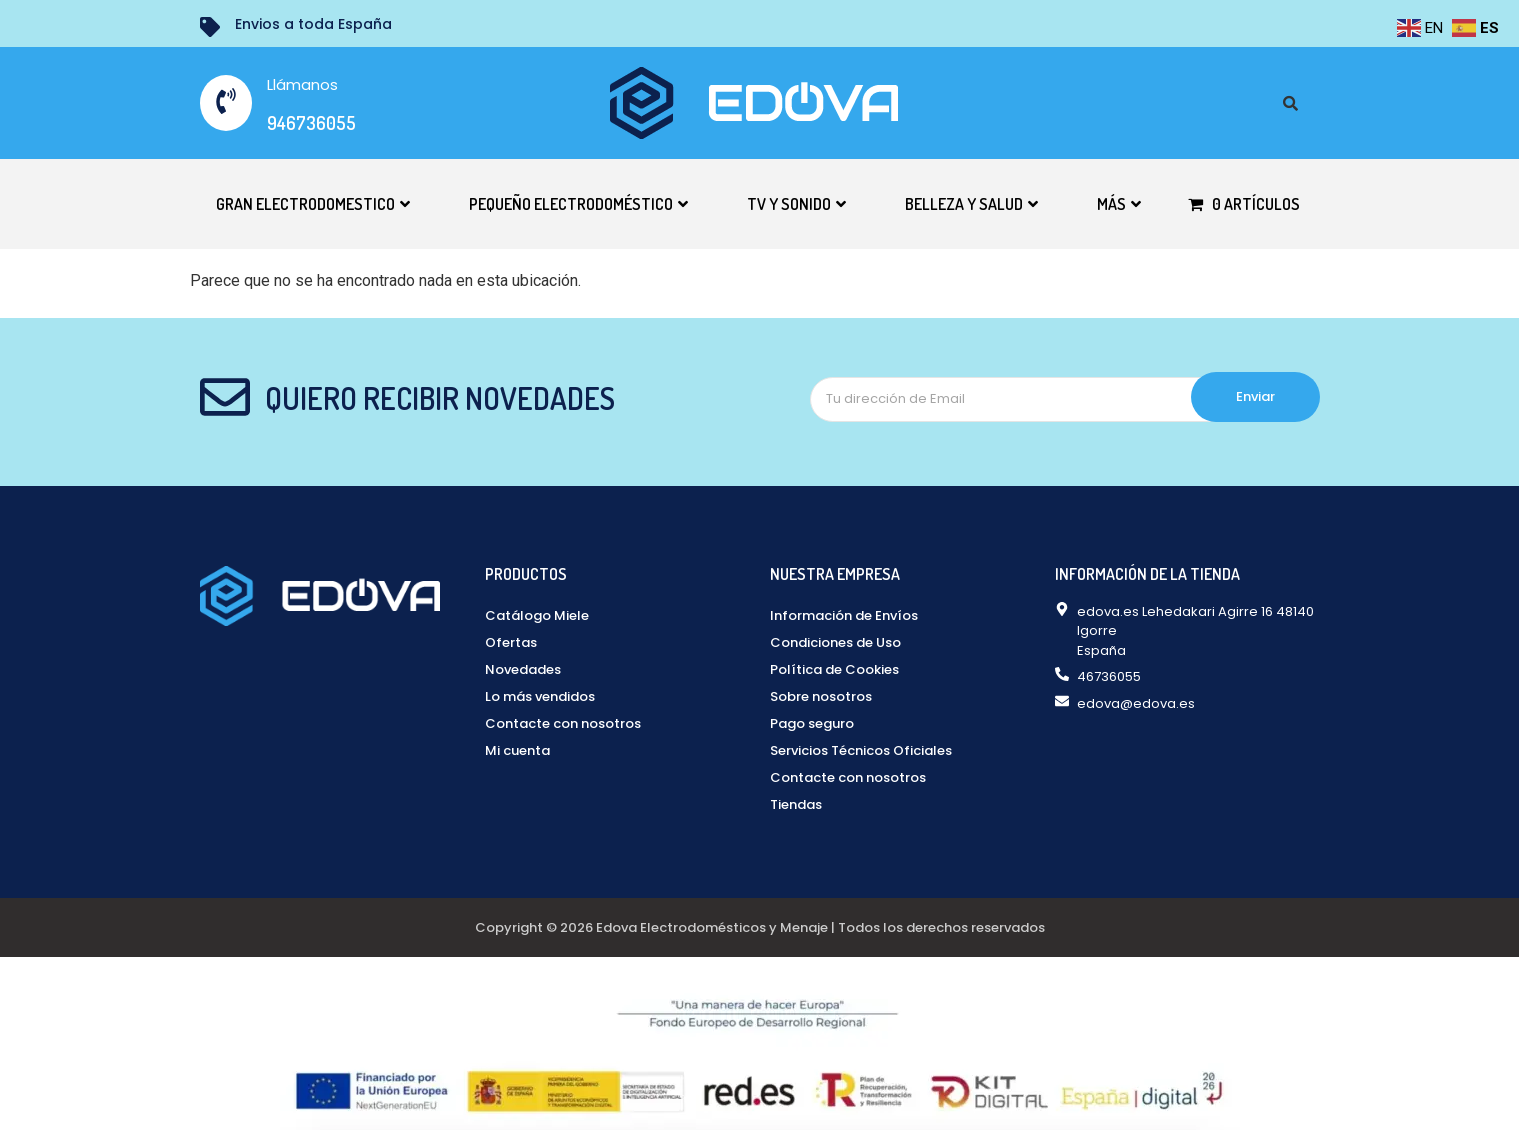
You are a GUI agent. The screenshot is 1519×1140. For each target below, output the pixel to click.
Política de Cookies (834, 669)
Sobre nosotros (821, 696)
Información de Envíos (844, 615)
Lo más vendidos (540, 696)
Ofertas (511, 642)
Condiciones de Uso (835, 642)
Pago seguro (812, 723)
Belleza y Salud (971, 204)
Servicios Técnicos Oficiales (861, 750)
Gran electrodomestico (313, 204)
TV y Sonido (796, 204)
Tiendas (796, 804)
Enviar (1255, 396)
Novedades (523, 669)
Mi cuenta (517, 750)
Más (1119, 204)
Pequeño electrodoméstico (578, 204)
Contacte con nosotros (563, 723)
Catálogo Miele (537, 615)
